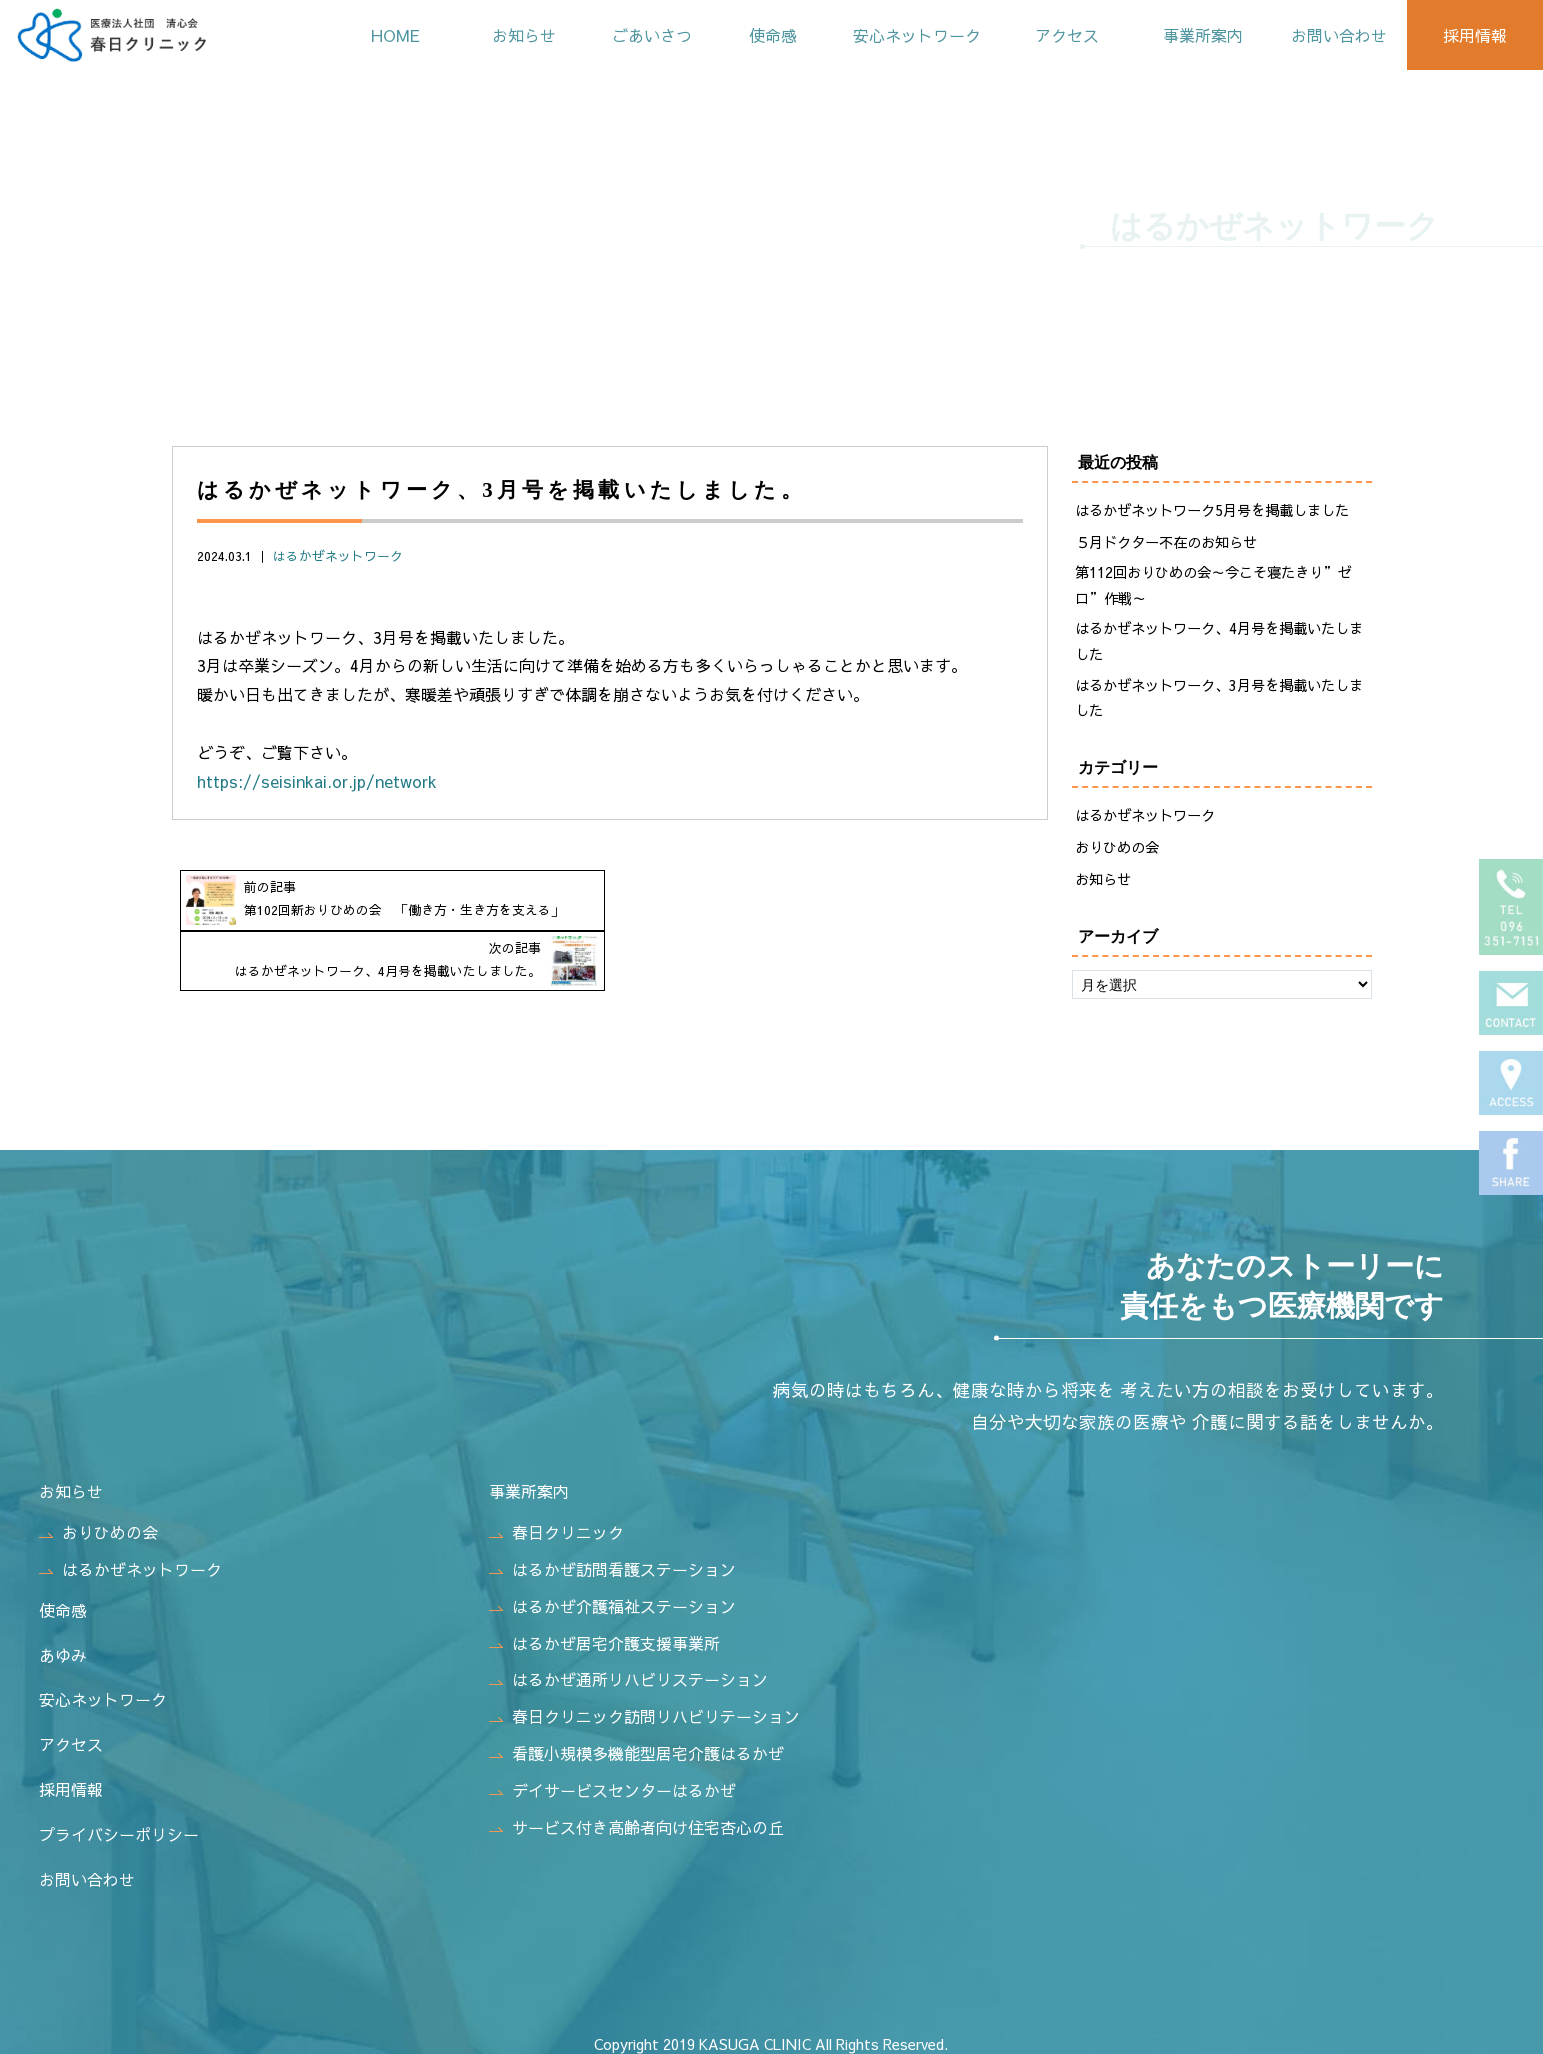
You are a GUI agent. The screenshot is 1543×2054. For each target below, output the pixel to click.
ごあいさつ (633, 35)
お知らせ (501, 35)
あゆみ (63, 1646)
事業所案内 (1196, 35)
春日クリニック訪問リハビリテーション (644, 1707)
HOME (370, 35)
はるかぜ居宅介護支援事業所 (604, 1634)
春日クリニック (556, 1523)
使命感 (756, 35)
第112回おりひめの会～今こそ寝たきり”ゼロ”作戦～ (1213, 585)
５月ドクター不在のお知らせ (1166, 542)
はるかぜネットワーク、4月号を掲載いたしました (1219, 642)
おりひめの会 (1117, 848)
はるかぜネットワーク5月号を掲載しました (1212, 510)
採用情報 (1473, 35)
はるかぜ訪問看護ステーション (612, 1560)
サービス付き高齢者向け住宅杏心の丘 (636, 1818)
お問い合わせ (1335, 35)
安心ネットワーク (903, 35)
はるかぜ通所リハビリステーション (628, 1671)
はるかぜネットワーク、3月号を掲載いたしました (1219, 698)
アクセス (1057, 35)
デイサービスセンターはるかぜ (612, 1781)
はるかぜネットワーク (338, 555)
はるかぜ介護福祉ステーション (612, 1597)
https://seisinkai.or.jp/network (317, 781)
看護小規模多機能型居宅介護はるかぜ (636, 1744)
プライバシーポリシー (119, 1825)
